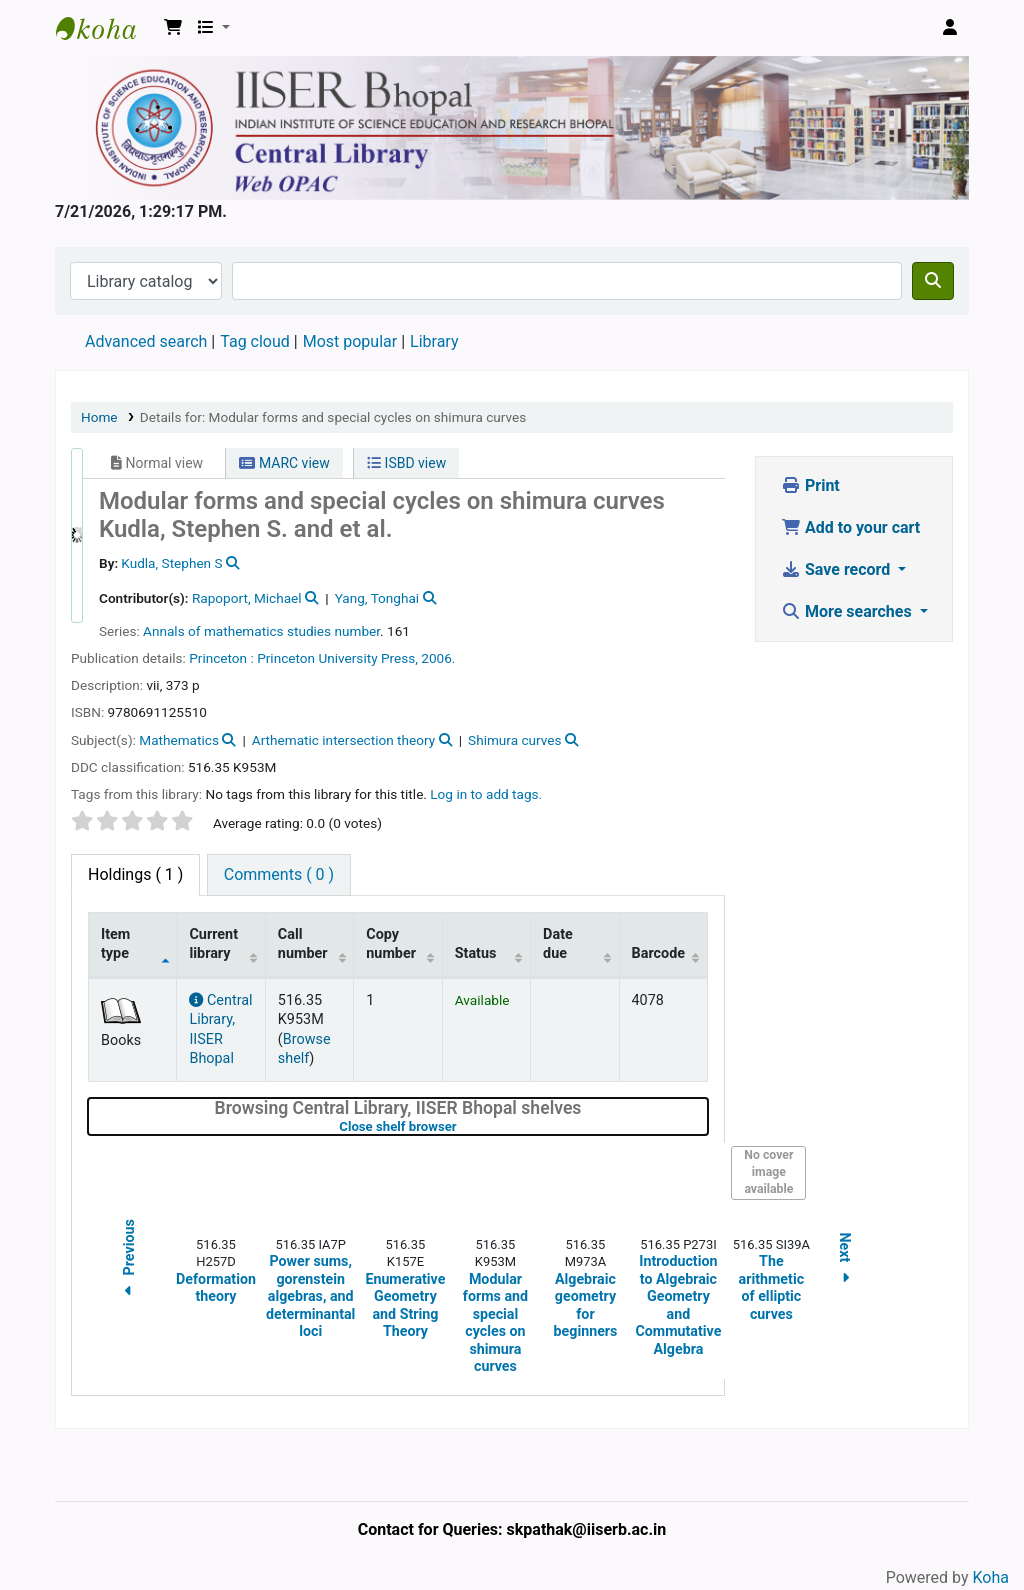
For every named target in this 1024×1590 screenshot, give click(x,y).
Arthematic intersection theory (343, 740)
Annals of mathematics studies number (261, 631)
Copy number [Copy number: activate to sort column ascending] (391, 944)
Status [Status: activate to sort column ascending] (476, 953)
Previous (129, 1260)
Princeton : (221, 658)
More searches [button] (848, 611)
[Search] (933, 281)
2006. (438, 658)
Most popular (350, 341)
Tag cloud (255, 341)
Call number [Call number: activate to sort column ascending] (303, 944)
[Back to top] (964, 1528)
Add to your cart (850, 527)
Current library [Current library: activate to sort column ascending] (213, 944)
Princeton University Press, (337, 658)
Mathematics (179, 740)
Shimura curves (514, 740)
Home (99, 417)
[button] (173, 28)
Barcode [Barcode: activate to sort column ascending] (659, 953)
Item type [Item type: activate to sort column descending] (115, 944)
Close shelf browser (461, 1126)
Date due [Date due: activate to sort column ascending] (558, 944)
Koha (991, 1577)
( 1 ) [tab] (135, 874)
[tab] (279, 875)
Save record (837, 569)
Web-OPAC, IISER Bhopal (106, 28)
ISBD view (406, 463)
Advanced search (146, 341)
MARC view (284, 463)
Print (810, 485)
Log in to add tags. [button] (486, 794)
